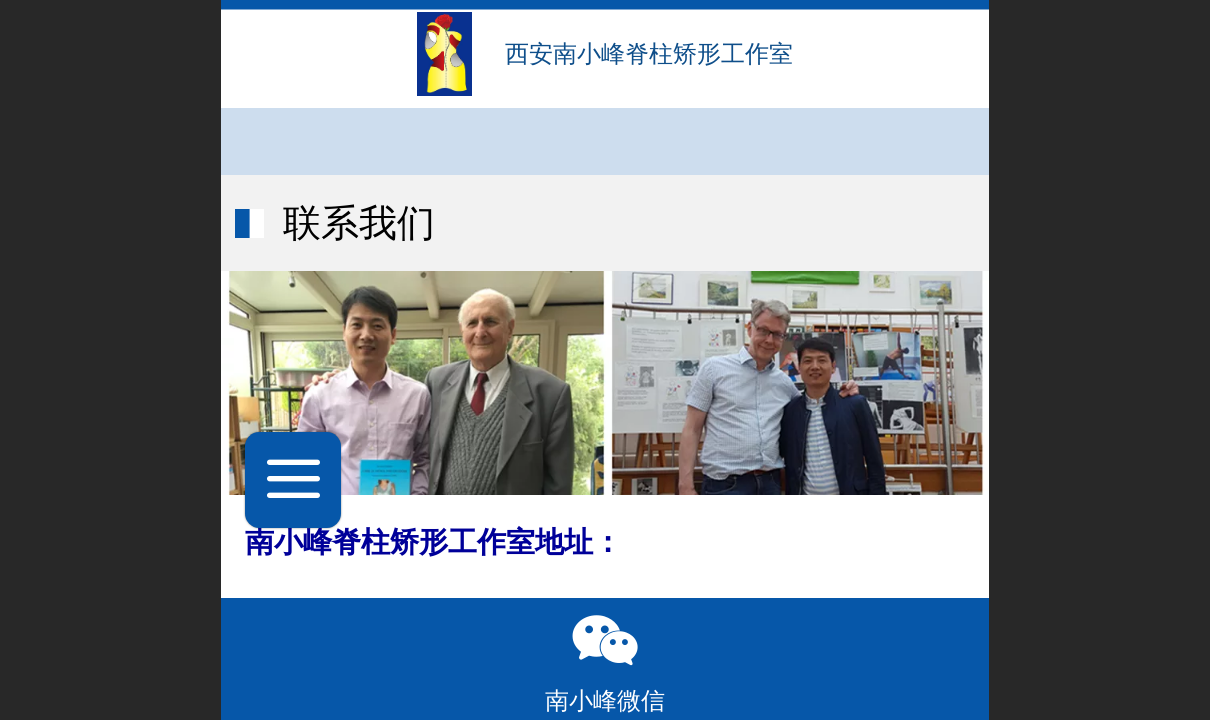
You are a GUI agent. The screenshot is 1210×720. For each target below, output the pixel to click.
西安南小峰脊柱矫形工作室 (649, 53)
